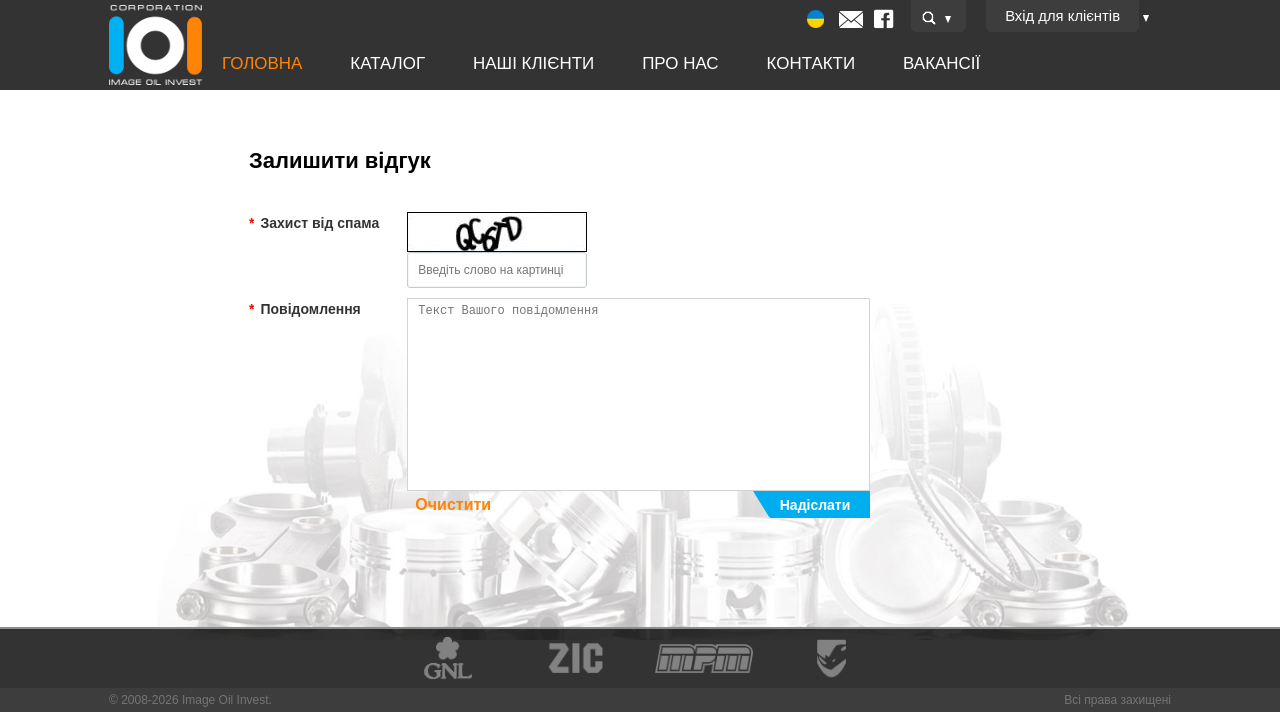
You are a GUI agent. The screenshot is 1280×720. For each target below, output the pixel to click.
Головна (260, 63)
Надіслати (814, 505)
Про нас (639, 63)
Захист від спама (314, 223)
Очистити (453, 504)
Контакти (757, 63)
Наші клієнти (506, 63)
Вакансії (875, 63)
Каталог (373, 63)
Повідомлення (305, 309)
